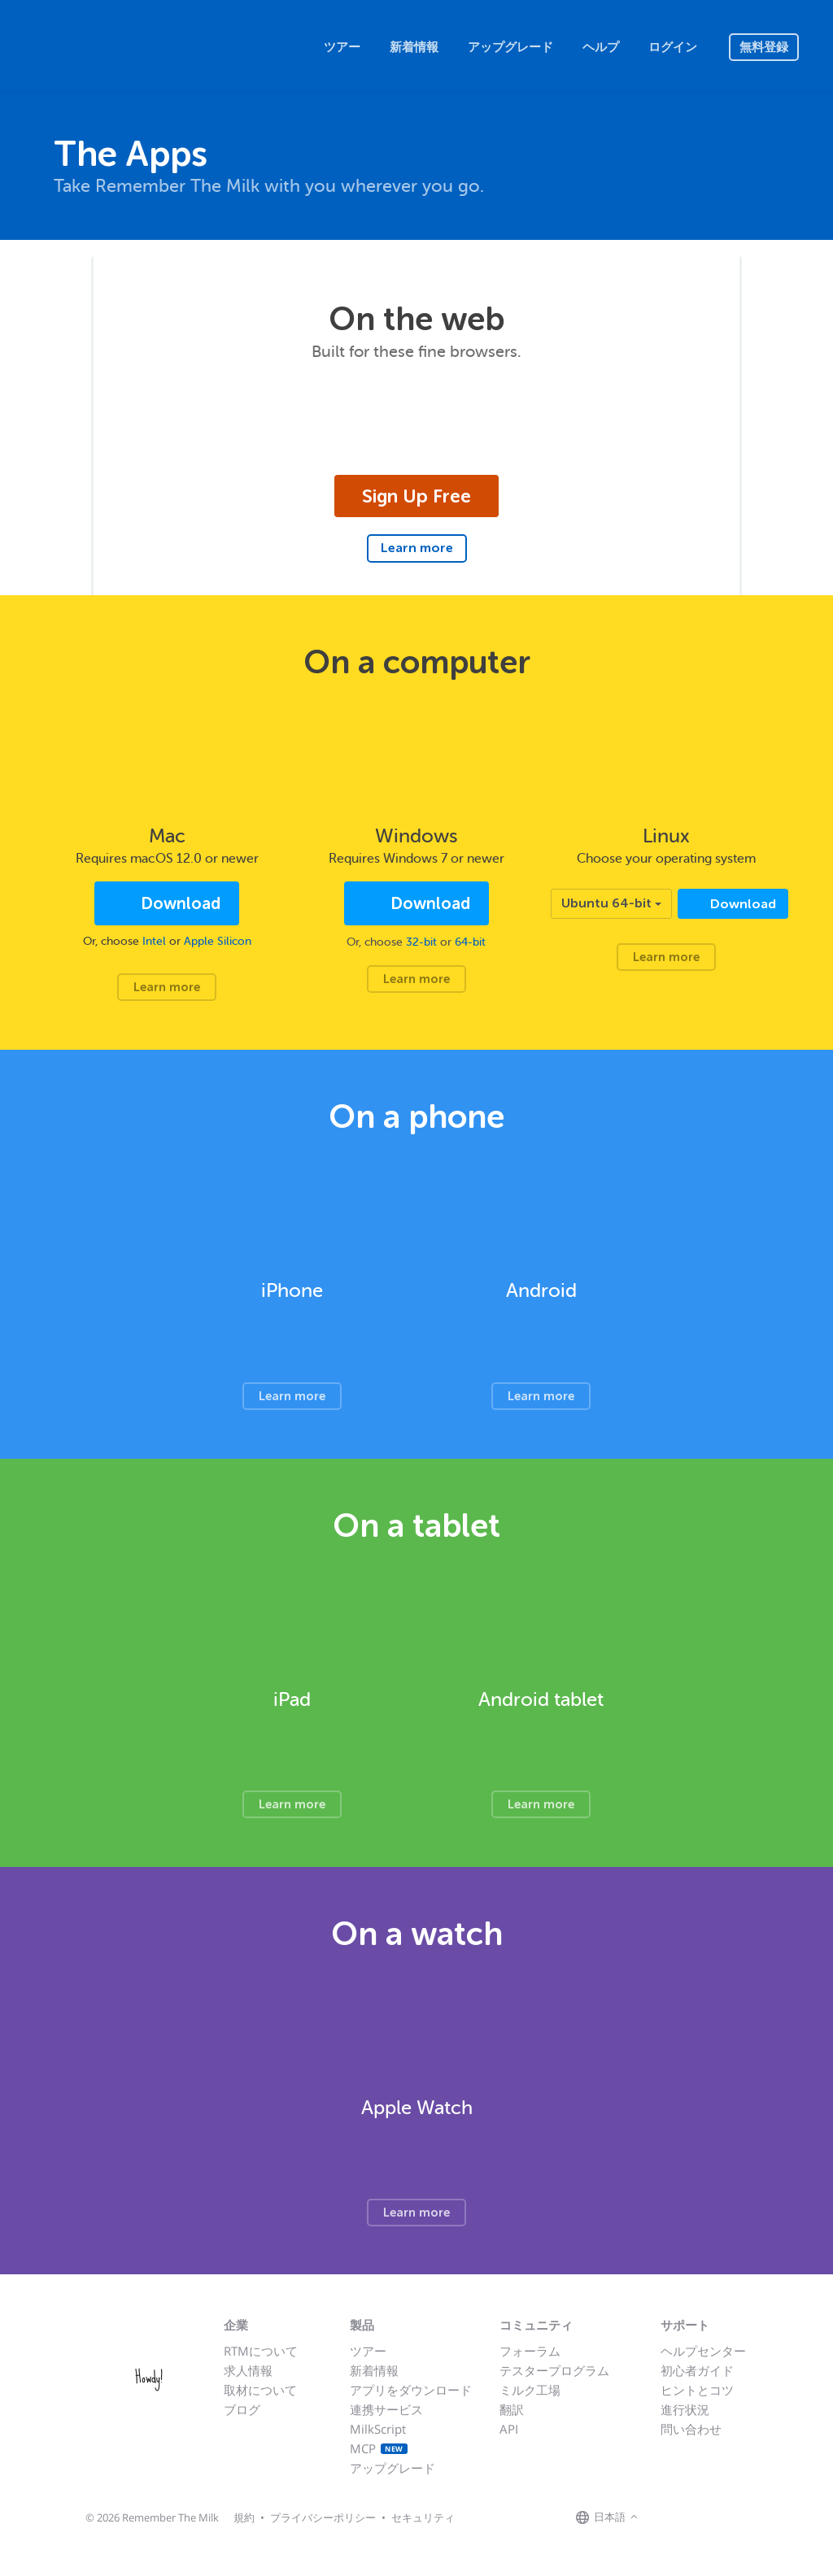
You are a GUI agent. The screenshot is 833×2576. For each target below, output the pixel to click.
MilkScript (378, 2429)
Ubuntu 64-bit (611, 903)
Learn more (417, 548)
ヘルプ (600, 47)
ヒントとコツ (697, 2390)
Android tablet (541, 1700)
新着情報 (414, 47)
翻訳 (511, 2409)
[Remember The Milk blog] (708, 2517)
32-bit (421, 942)
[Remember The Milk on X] (688, 2517)
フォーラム (529, 2351)
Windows (416, 836)
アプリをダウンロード (411, 2390)
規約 (244, 2517)
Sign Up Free (416, 496)
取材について (260, 2390)
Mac (167, 836)
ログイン (672, 47)
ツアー (342, 47)
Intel (154, 941)
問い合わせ (691, 2429)
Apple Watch (417, 2108)
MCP (379, 2448)
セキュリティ (423, 2517)
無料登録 (763, 47)
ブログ (242, 2409)
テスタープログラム (554, 2370)
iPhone (292, 1291)
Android (541, 1291)
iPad (292, 1700)
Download (178, 903)
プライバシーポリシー (323, 2517)
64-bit (470, 942)
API (508, 2429)
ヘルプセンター (703, 2351)
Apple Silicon (217, 941)
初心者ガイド (697, 2370)
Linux (666, 836)
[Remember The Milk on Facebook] (665, 2517)
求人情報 (248, 2370)
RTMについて (261, 2351)
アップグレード (510, 47)
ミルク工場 (529, 2390)
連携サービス (386, 2409)
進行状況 (685, 2409)
